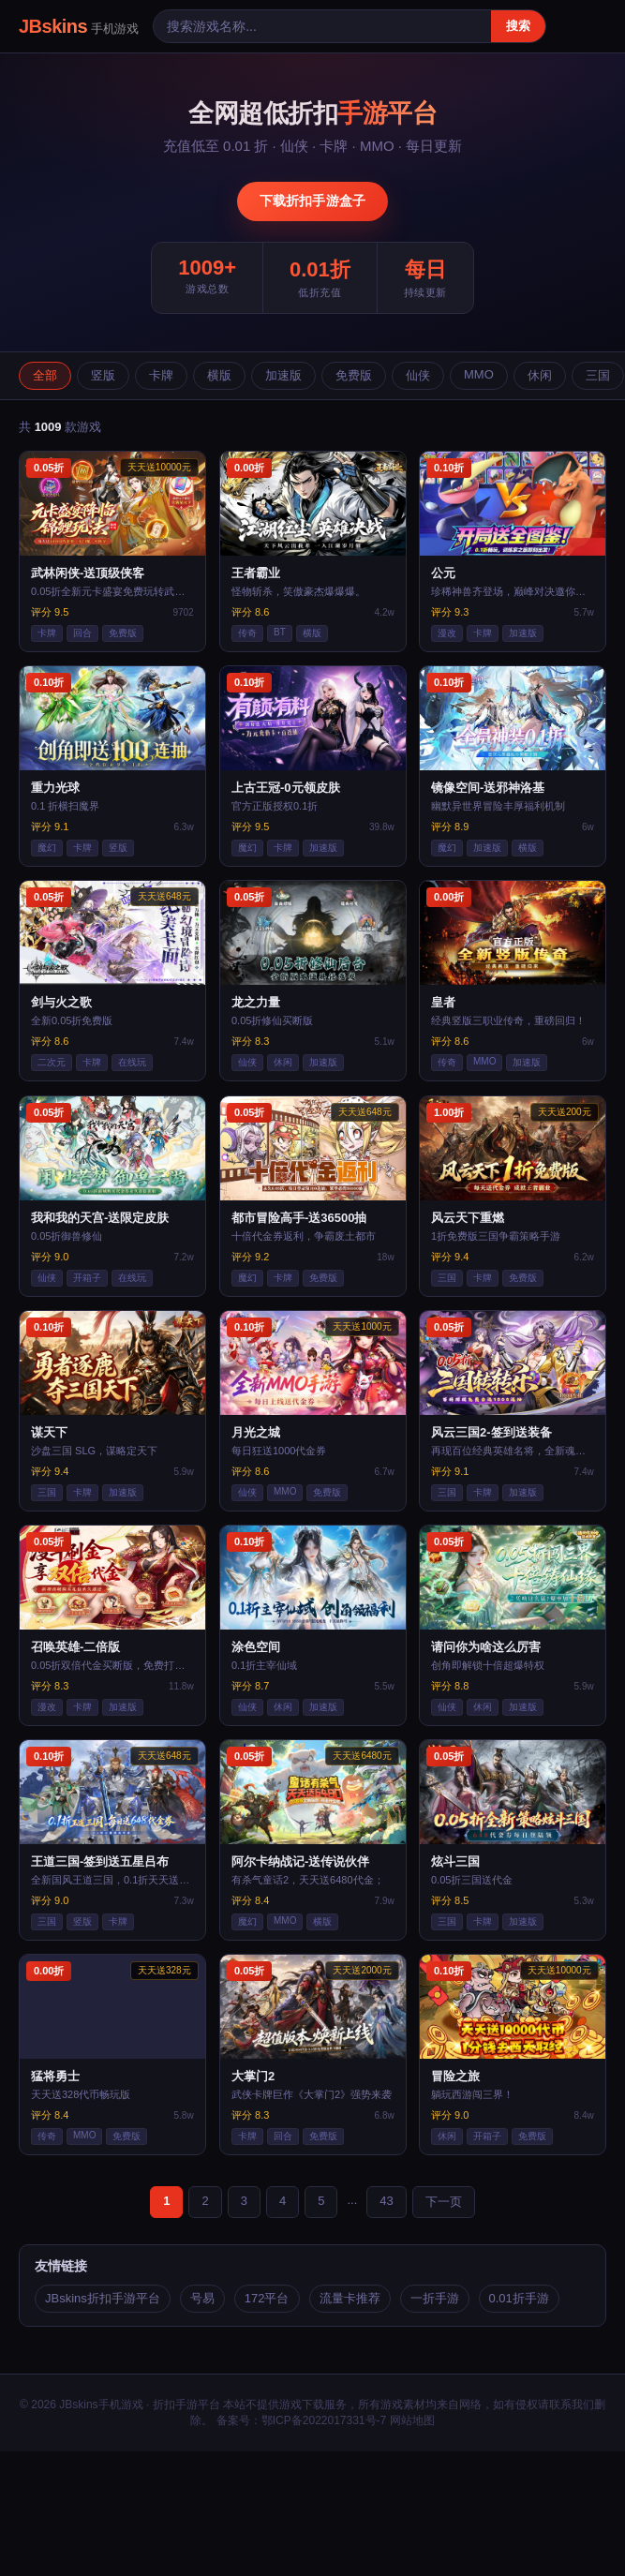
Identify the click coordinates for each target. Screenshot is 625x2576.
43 (386, 2201)
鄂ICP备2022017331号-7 (323, 2420)
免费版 (353, 375)
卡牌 (161, 375)
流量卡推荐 (350, 2298)
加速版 (283, 375)
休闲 (540, 375)
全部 (45, 375)
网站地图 (412, 2420)
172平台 (267, 2298)
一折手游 (434, 2298)
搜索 (518, 26)
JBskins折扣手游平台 (102, 2298)
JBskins (78, 26)
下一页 (443, 2202)
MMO (479, 374)
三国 (598, 375)
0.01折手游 (519, 2298)
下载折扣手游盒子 (313, 200)
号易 (202, 2298)
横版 (219, 375)
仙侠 (418, 375)
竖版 (103, 375)
